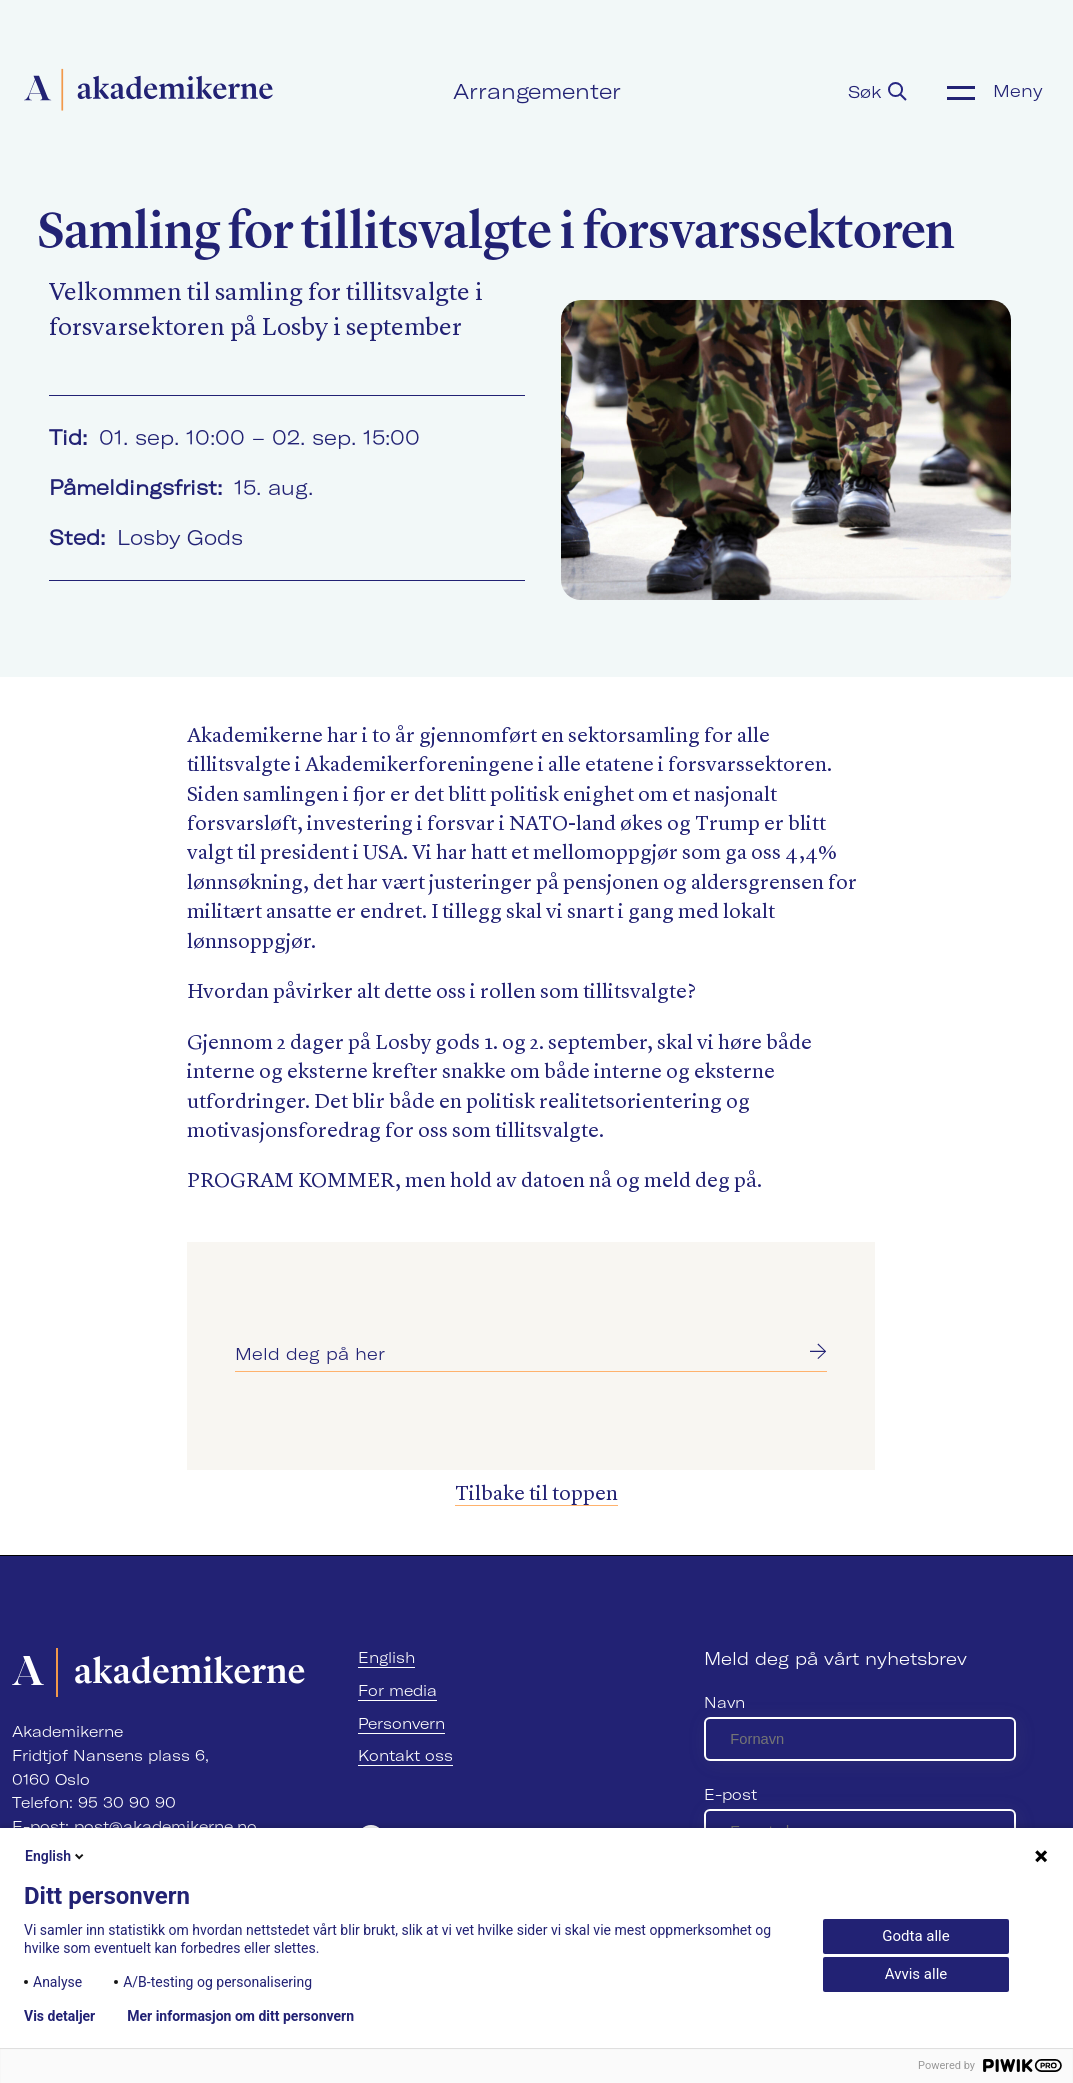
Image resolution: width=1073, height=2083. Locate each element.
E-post (730, 1794)
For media (397, 1690)
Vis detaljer (59, 2016)
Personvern (401, 1723)
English (386, 1657)
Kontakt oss (405, 1755)
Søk (877, 91)
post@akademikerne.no (165, 1826)
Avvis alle (916, 1974)
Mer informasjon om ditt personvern (240, 2016)
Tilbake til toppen (536, 1494)
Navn (724, 1702)
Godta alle (915, 1936)
